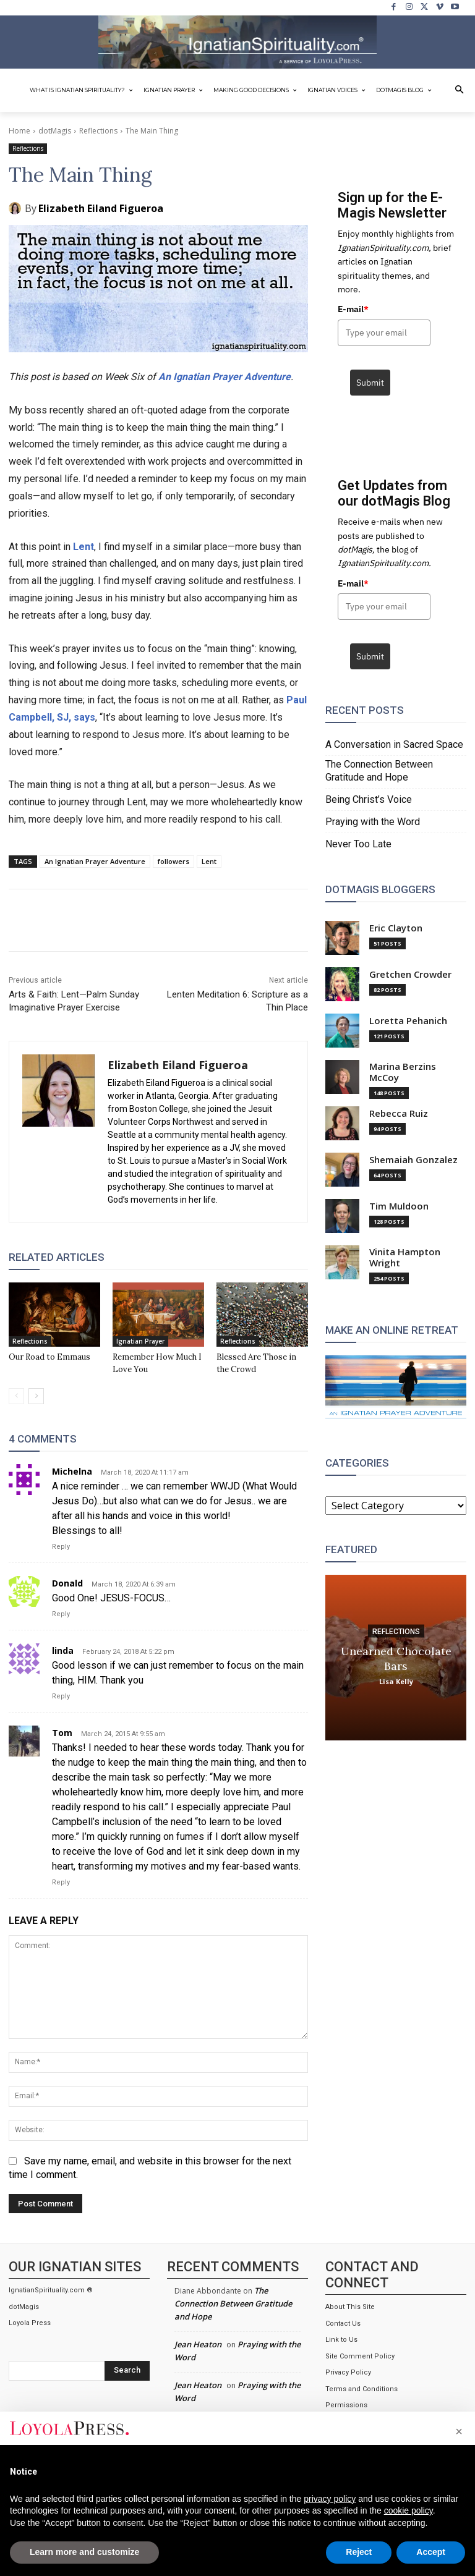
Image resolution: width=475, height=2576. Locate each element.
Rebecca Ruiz (398, 1113)
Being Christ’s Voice (368, 799)
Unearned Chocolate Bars (396, 1657)
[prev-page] (16, 1396)
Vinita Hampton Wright (404, 1257)
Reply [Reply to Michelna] (61, 1547)
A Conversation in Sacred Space (394, 744)
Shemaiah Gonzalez (413, 1160)
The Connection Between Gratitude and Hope (379, 770)
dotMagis (54, 130)
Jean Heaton (197, 2344)
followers (173, 861)
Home (19, 130)
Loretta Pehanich (408, 1021)
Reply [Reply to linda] (61, 1696)
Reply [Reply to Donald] (61, 1614)
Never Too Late (358, 844)
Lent (83, 547)
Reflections (98, 130)
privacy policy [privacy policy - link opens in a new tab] (330, 2499)
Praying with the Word (372, 822)
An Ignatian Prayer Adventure (224, 377)
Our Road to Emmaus (49, 1357)
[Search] (127, 2371)
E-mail (353, 309)
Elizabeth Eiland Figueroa (100, 208)
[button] (459, 90)
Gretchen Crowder (410, 974)
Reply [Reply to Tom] (61, 1882)
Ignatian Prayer (140, 1341)
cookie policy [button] (408, 2510)
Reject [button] (359, 2552)
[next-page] (36, 1396)
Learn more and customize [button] (84, 2552)
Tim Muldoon (399, 1206)
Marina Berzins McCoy (402, 1072)
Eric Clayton (395, 928)
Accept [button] (430, 2552)
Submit (370, 382)
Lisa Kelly (396, 1680)
